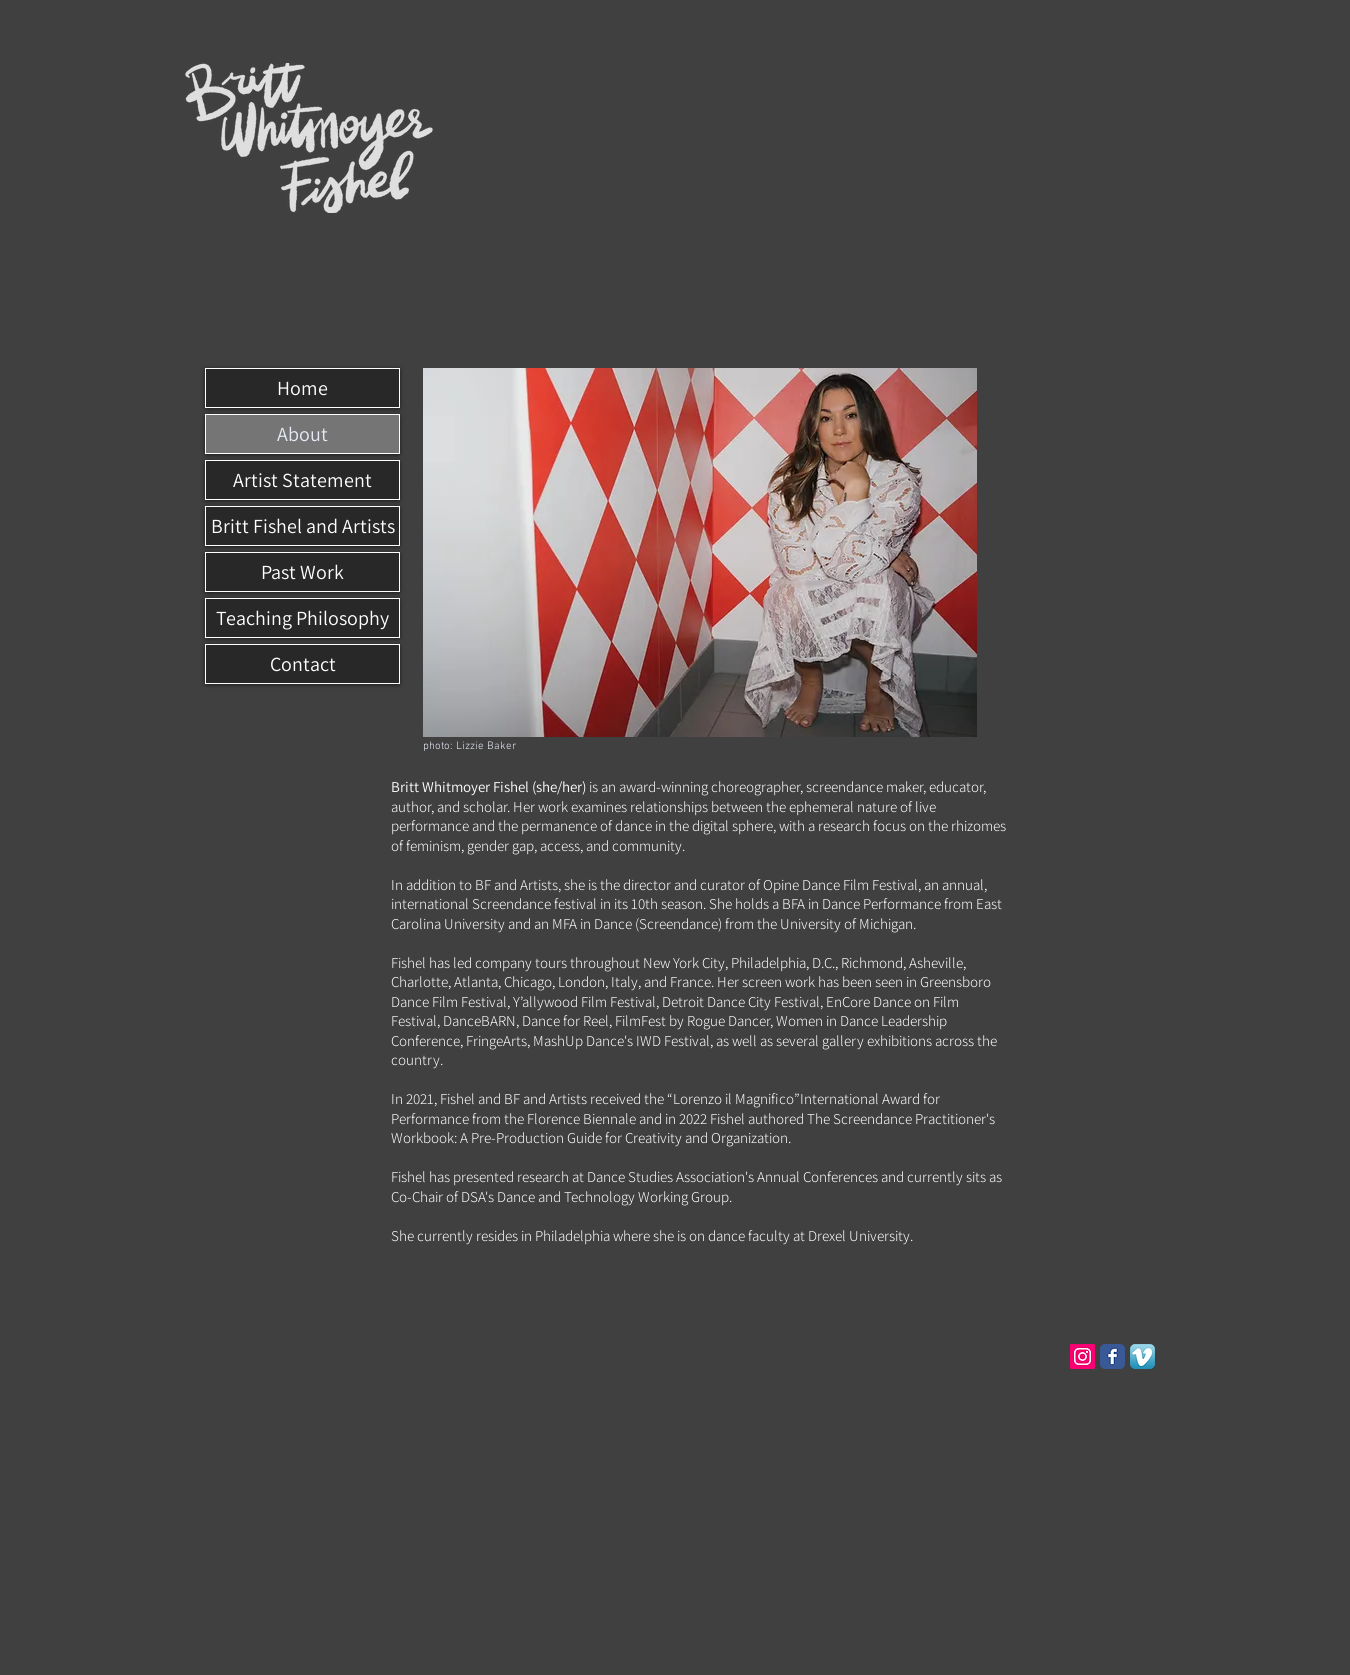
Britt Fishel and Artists (303, 526)
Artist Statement (302, 480)
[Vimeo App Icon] (1142, 1356)
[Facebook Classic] (1112, 1356)
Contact (303, 664)
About (302, 434)
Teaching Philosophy (302, 618)
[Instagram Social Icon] (1082, 1356)
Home (302, 388)
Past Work (302, 572)
